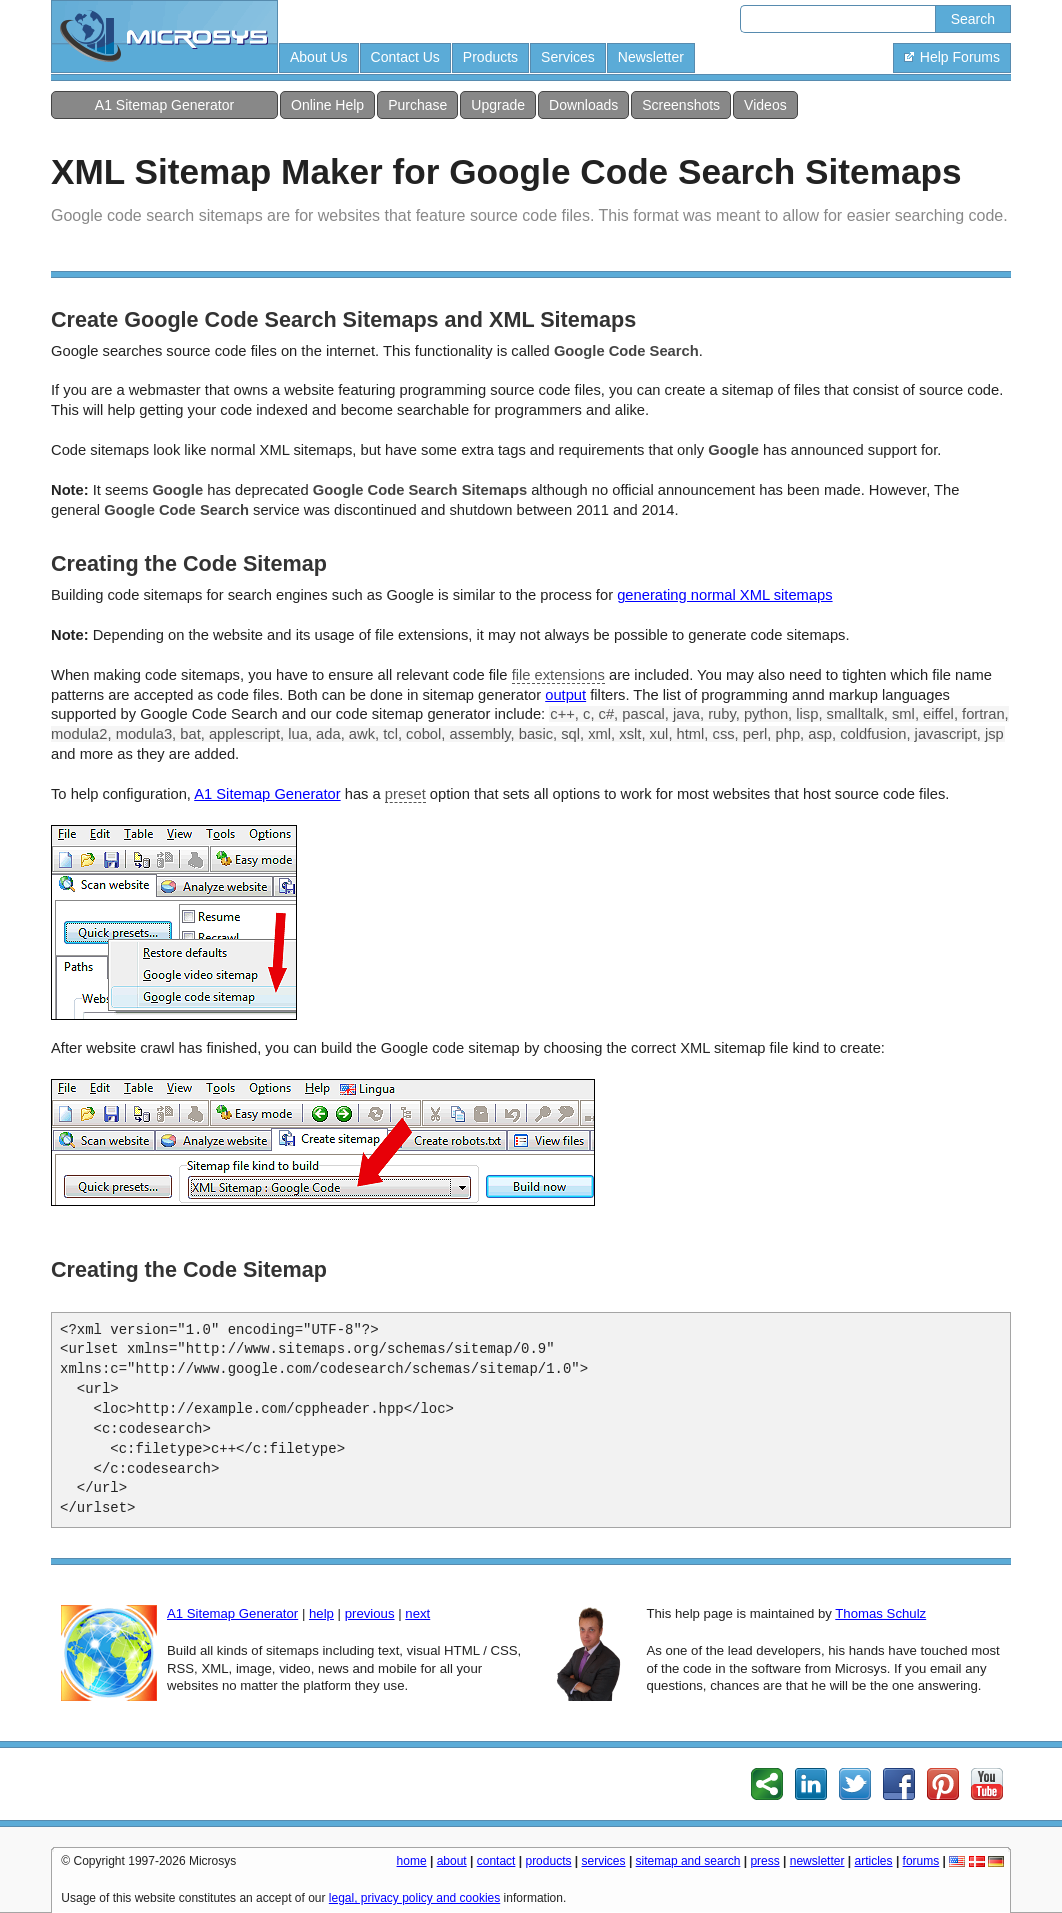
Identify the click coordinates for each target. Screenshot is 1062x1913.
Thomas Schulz (880, 1613)
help (321, 1613)
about (452, 1861)
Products (490, 57)
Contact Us (405, 57)
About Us (319, 57)
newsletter (817, 1861)
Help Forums (952, 57)
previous (370, 1613)
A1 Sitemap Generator (164, 105)
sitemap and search (688, 1861)
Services (568, 57)
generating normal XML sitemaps (724, 595)
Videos (765, 105)
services (604, 1861)
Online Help (327, 105)
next (417, 1613)
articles (874, 1861)
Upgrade (498, 105)
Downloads (583, 105)
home (412, 1861)
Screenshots (681, 105)
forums (921, 1861)
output (565, 695)
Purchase (417, 105)
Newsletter (651, 57)
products (548, 1861)
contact (496, 1861)
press (764, 1861)
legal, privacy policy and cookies (414, 1898)
